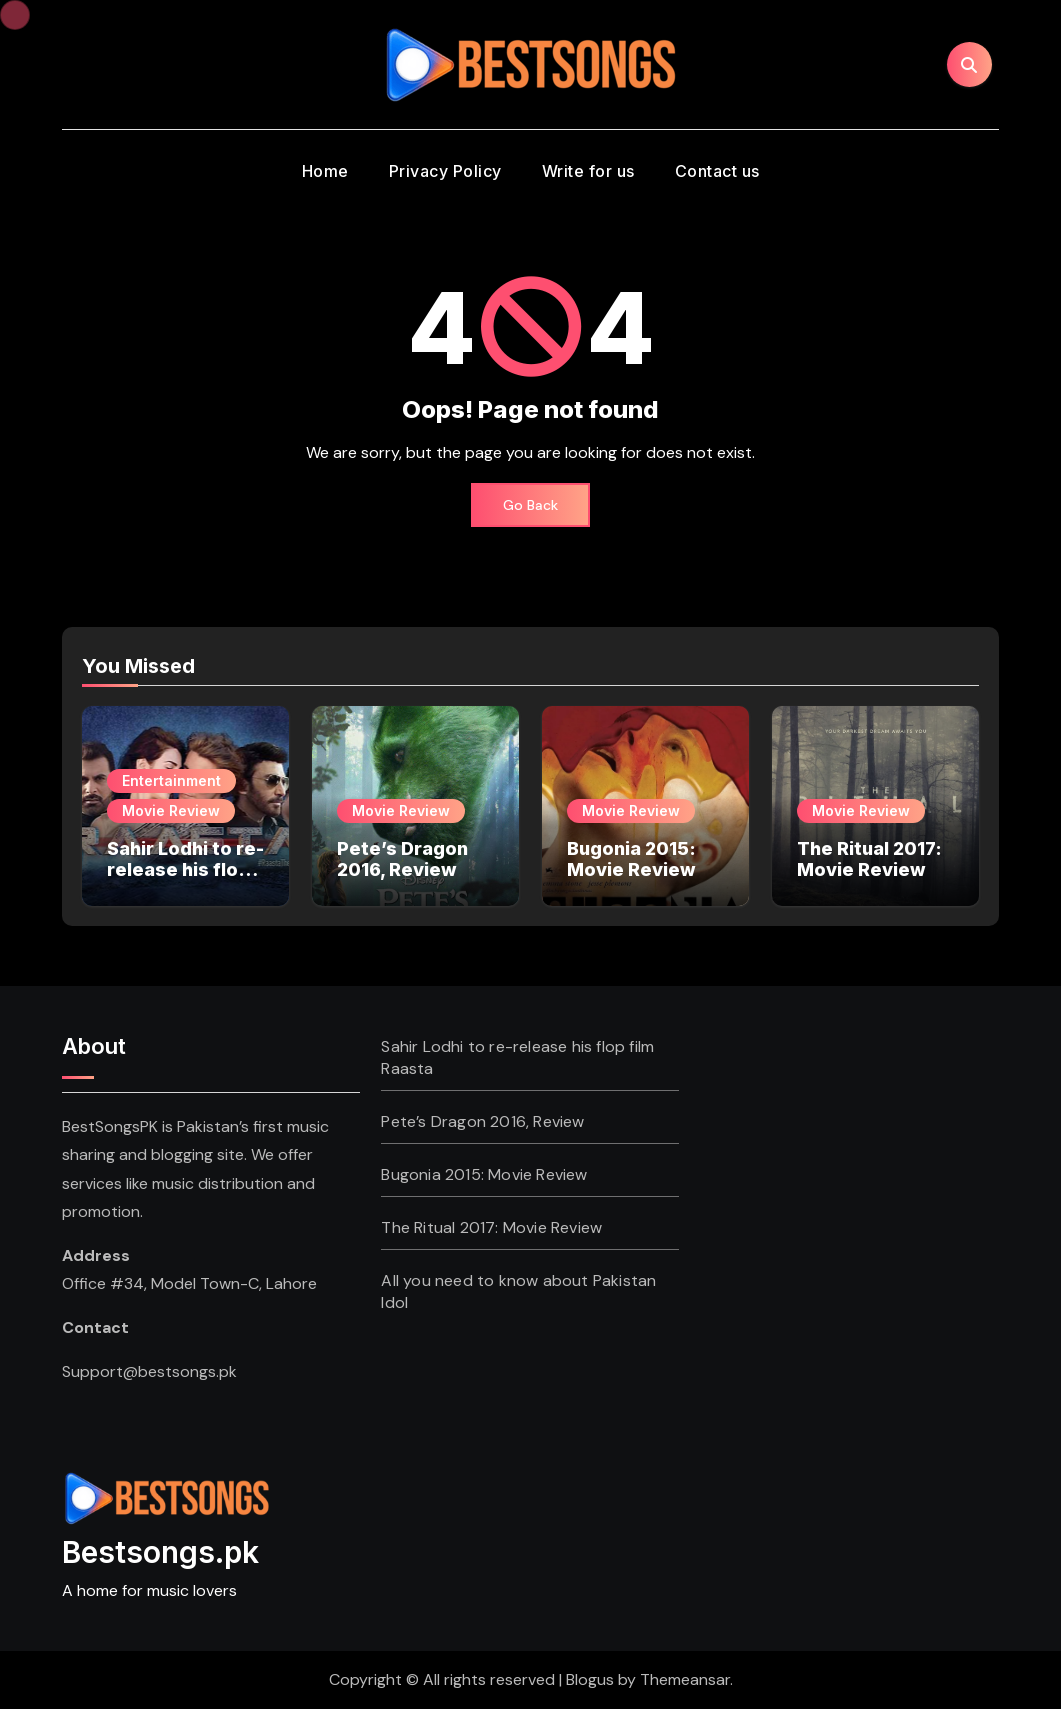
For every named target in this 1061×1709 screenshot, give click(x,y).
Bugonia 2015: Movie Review (631, 859)
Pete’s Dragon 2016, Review (402, 859)
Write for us (588, 171)
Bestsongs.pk (160, 1552)
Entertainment (171, 780)
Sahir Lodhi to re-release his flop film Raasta (185, 870)
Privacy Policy (445, 171)
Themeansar (685, 1679)
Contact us (717, 171)
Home (325, 171)
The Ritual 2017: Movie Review (869, 859)
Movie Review (171, 810)
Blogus (590, 1679)
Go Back (530, 505)
